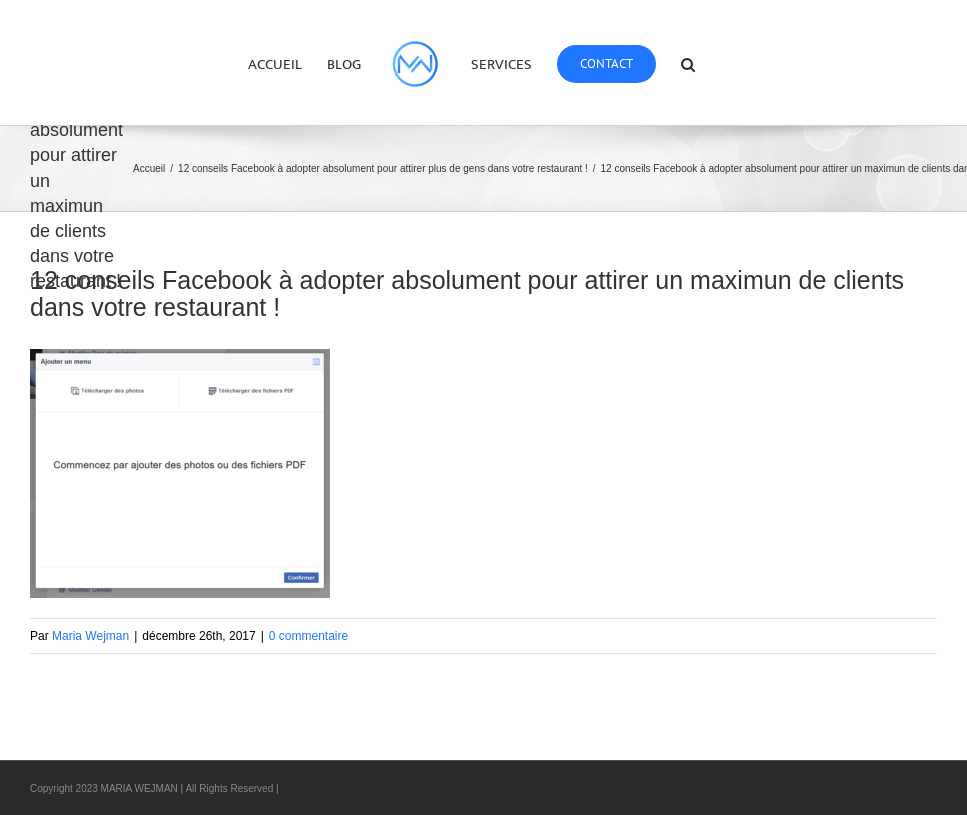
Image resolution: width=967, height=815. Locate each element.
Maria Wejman (90, 636)
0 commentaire (308, 636)
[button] (688, 63)
